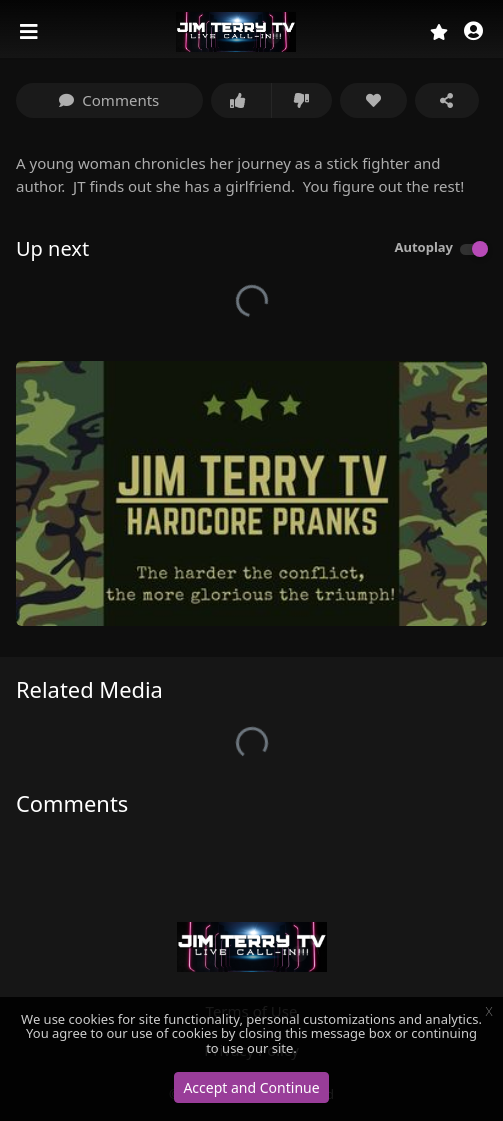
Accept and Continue (251, 1087)
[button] (473, 32)
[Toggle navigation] (31, 32)
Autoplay (423, 247)
